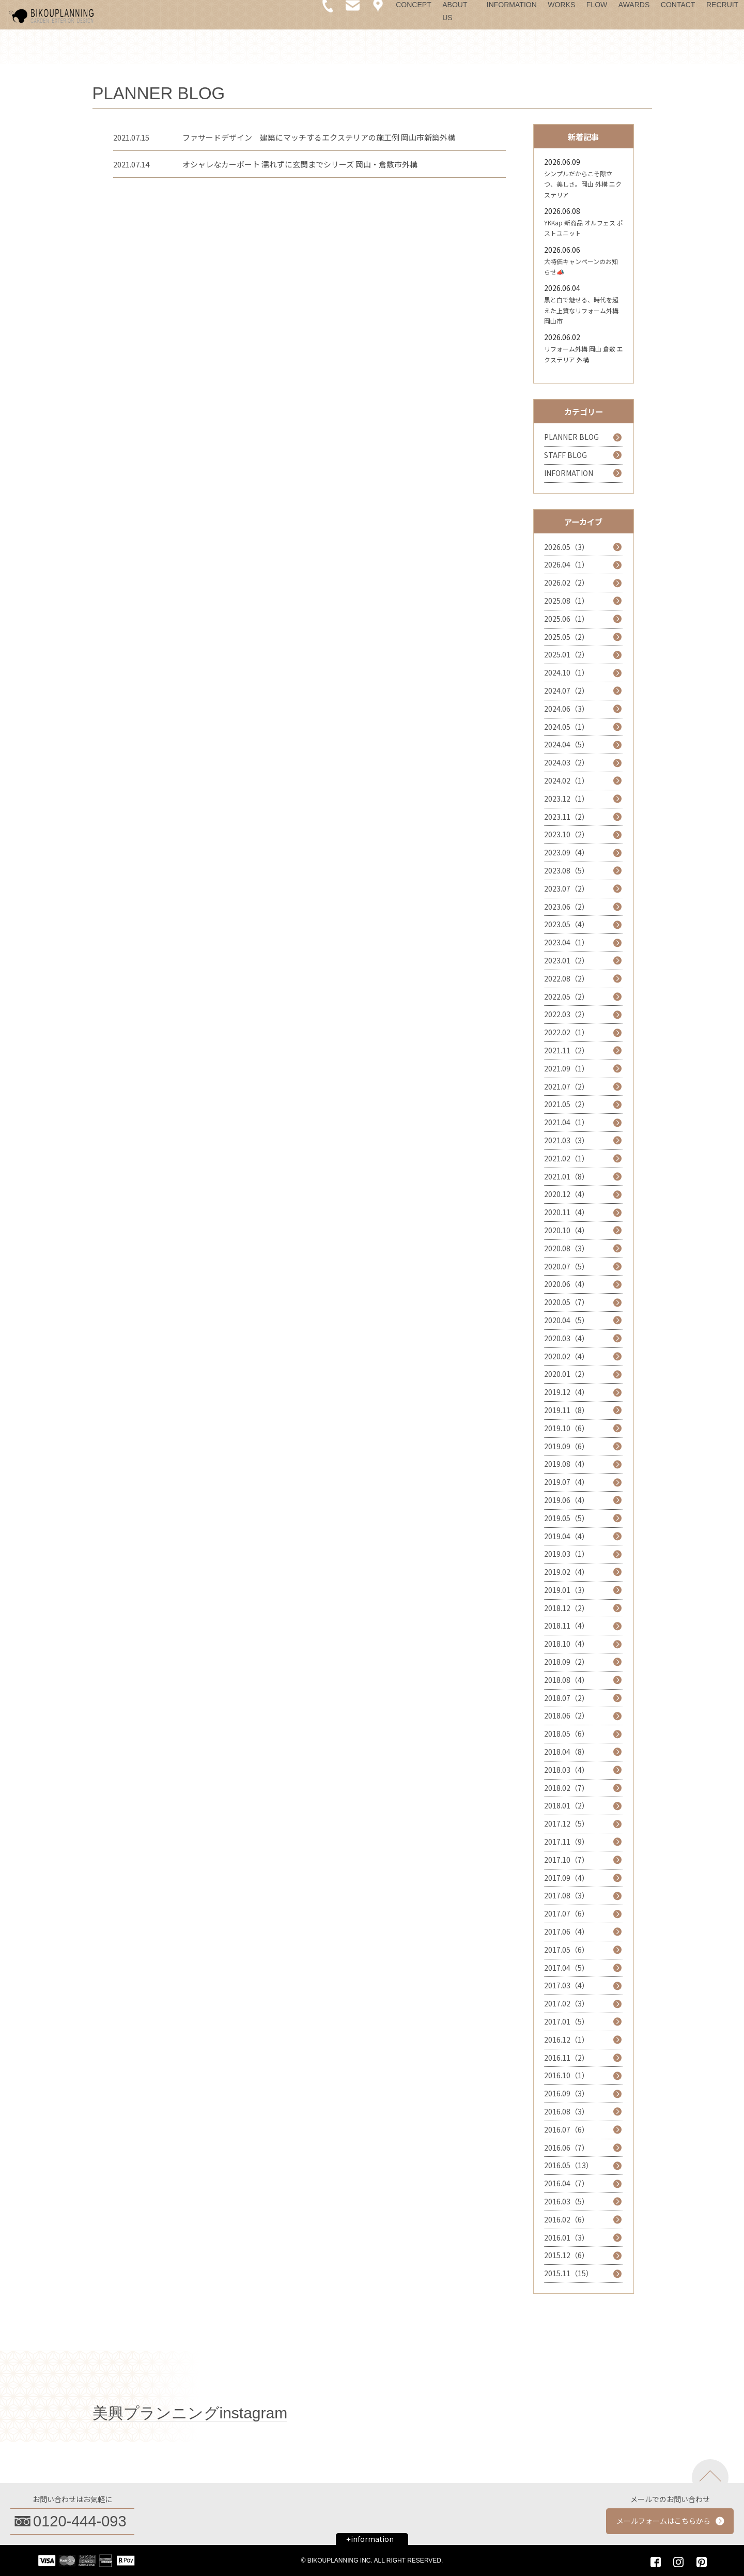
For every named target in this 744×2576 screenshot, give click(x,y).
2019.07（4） (566, 1482)
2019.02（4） (566, 1572)
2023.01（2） (566, 960)
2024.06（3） (566, 708)
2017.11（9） (566, 1841)
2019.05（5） (566, 1518)
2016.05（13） (568, 2165)
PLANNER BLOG (571, 437)
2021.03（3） (566, 1140)
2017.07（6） (566, 1913)
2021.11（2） (566, 1050)
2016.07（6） (566, 2129)
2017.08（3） (566, 1895)
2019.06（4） (566, 1500)
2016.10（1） (566, 2075)
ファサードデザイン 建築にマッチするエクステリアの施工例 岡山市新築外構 (318, 137)
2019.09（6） (566, 1446)
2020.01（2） (566, 1374)
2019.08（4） (566, 1464)
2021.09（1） (566, 1068)
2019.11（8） (566, 1410)
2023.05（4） (566, 924)
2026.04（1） (566, 564)
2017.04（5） (566, 1967)
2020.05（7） (566, 1302)
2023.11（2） (566, 816)
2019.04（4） (566, 1536)
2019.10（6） (566, 1428)
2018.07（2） (566, 1698)
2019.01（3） (566, 1590)
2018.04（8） (566, 1751)
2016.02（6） (566, 2219)
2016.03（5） (566, 2201)
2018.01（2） (566, 1805)
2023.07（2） (566, 888)
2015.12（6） (566, 2255)
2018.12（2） (566, 1608)
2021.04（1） (566, 1122)
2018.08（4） (566, 1680)
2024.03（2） (566, 762)
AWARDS (633, 5)
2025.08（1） (566, 600)
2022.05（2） (566, 996)
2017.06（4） (566, 1931)
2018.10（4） (566, 1643)
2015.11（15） (568, 2273)
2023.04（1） (566, 942)
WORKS (561, 5)
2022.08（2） (566, 978)
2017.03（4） (566, 1985)
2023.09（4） (566, 852)
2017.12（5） (566, 1823)
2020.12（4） (566, 1194)
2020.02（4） (566, 1356)
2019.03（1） (566, 1553)
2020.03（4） (566, 1338)
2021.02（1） (566, 1158)
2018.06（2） (566, 1715)
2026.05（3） (566, 547)
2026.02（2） (566, 582)
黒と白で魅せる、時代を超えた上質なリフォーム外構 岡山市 (581, 310)
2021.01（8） (566, 1176)
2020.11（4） (566, 1212)
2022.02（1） (566, 1032)
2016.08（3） (566, 2111)
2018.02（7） (566, 1788)
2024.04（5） (566, 744)
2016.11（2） (566, 2057)
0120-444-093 (80, 2521)
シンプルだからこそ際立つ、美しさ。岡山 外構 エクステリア (583, 184)
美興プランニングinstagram (190, 2412)
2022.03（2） (566, 1014)
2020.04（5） (566, 1320)
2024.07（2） (566, 690)
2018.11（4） (566, 1625)
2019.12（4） (566, 1392)
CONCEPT (413, 5)
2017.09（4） (566, 1878)
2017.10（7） (566, 1859)
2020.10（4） (566, 1230)
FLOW (596, 5)
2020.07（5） (566, 1266)
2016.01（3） (566, 2237)
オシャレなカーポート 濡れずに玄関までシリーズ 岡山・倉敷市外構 (299, 164)
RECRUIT (722, 5)
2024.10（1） (566, 672)
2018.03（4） (566, 1770)
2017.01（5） (566, 2021)
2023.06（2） (566, 906)
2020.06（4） (566, 1284)
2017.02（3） (566, 2003)
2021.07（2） (566, 1086)
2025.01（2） (566, 654)
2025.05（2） (566, 637)
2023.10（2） (566, 834)
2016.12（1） (566, 2039)
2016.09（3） (566, 2093)
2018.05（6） (566, 1733)
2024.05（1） (566, 727)
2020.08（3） (566, 1248)
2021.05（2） (566, 1104)
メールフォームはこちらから (663, 2521)
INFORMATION (512, 5)
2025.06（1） (566, 619)
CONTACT (678, 5)
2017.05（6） (566, 1949)
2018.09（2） (566, 1662)
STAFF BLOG (565, 455)
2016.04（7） (566, 2183)
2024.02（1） (566, 780)
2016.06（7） (566, 2147)
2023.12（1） (566, 798)
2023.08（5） (566, 870)
